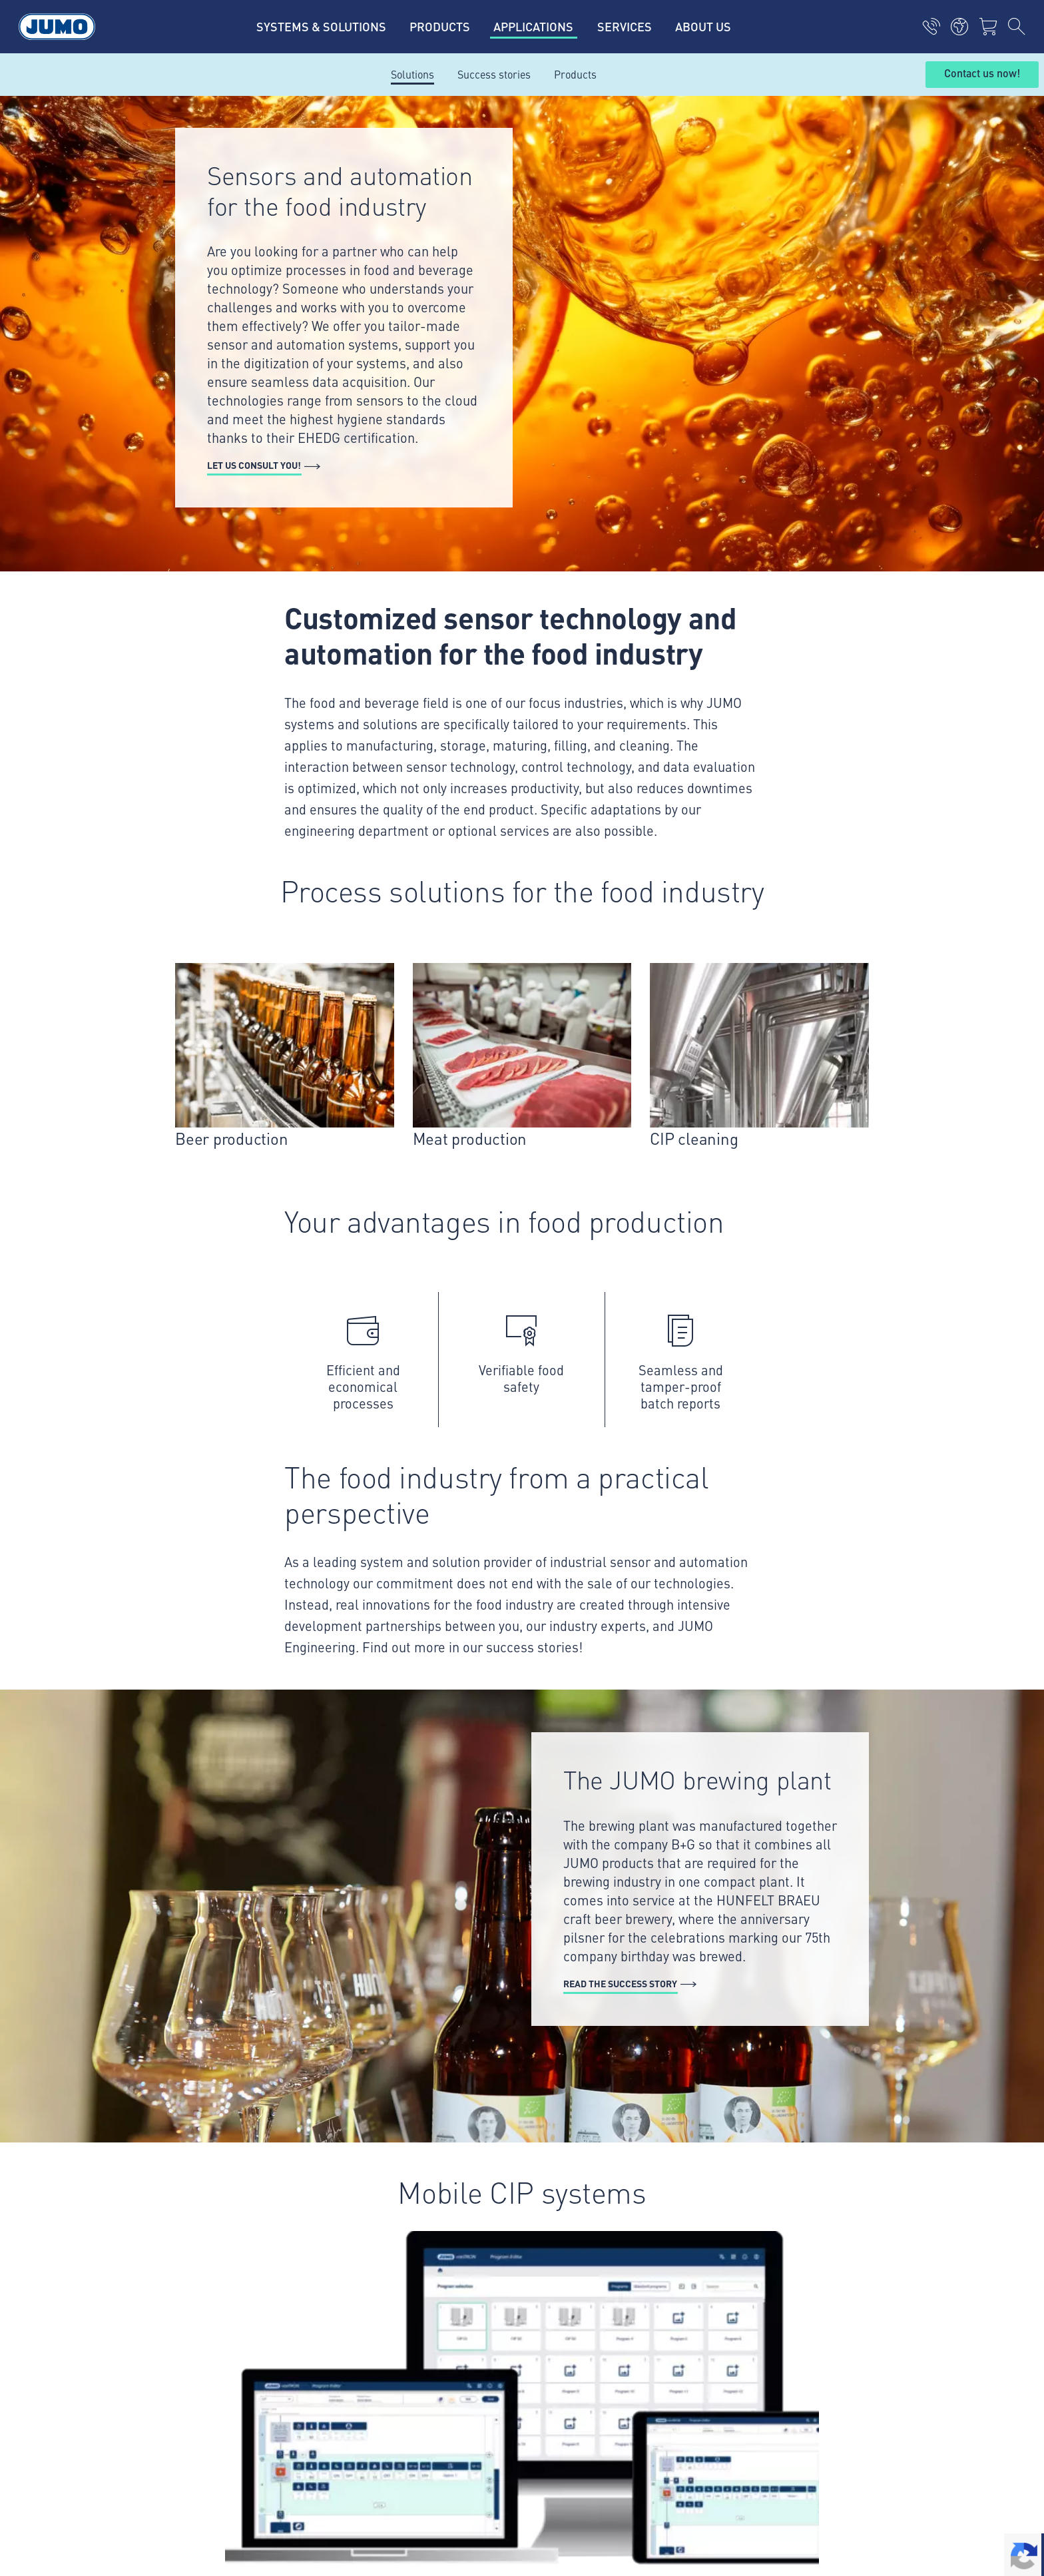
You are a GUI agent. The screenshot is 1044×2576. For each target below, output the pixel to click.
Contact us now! (982, 74)
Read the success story (620, 1983)
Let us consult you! (254, 465)
